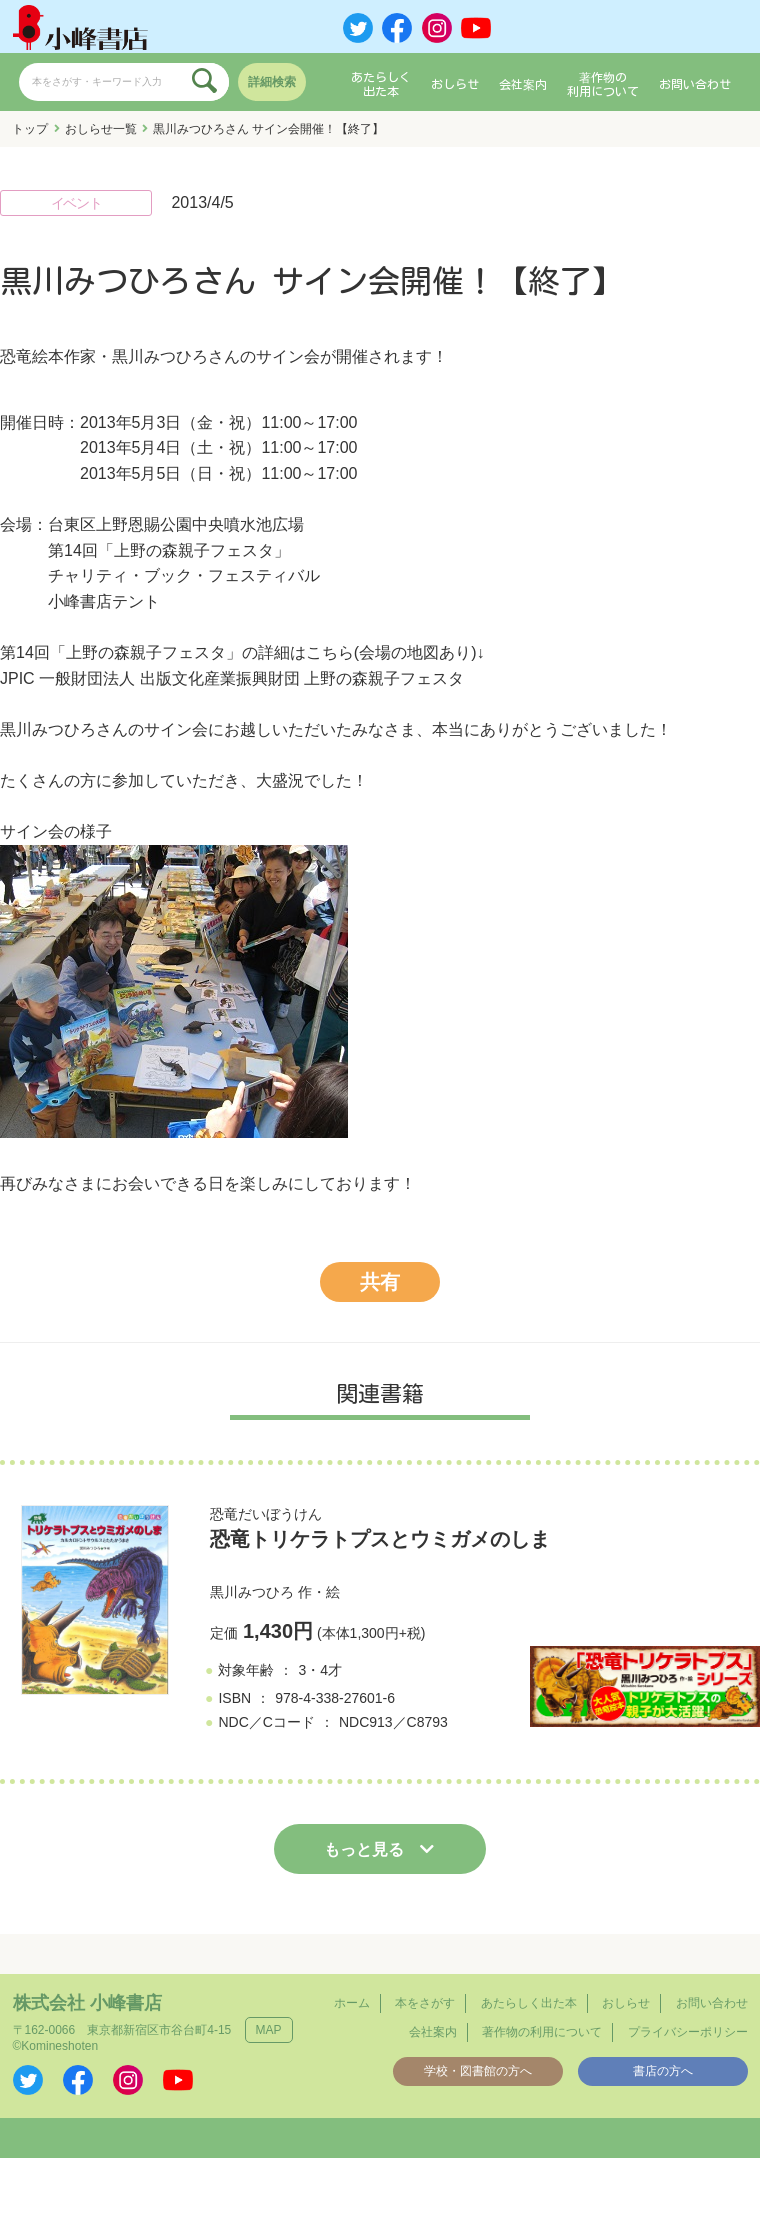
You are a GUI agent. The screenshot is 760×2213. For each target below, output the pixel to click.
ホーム (352, 2003)
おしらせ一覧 (101, 129)
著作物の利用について (603, 84)
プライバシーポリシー (688, 2032)
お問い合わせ (695, 84)
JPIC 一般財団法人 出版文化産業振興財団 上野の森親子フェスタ (232, 678)
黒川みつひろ (252, 1592)
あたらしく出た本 (381, 84)
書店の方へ (663, 2071)
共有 (380, 1282)
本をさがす (425, 2003)
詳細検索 (272, 82)
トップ (30, 129)
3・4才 (320, 1670)
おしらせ (455, 84)
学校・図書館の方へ (478, 2071)
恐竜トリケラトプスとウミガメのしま (380, 1539)
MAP (269, 2030)
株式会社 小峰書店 (87, 2003)
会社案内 (523, 84)
